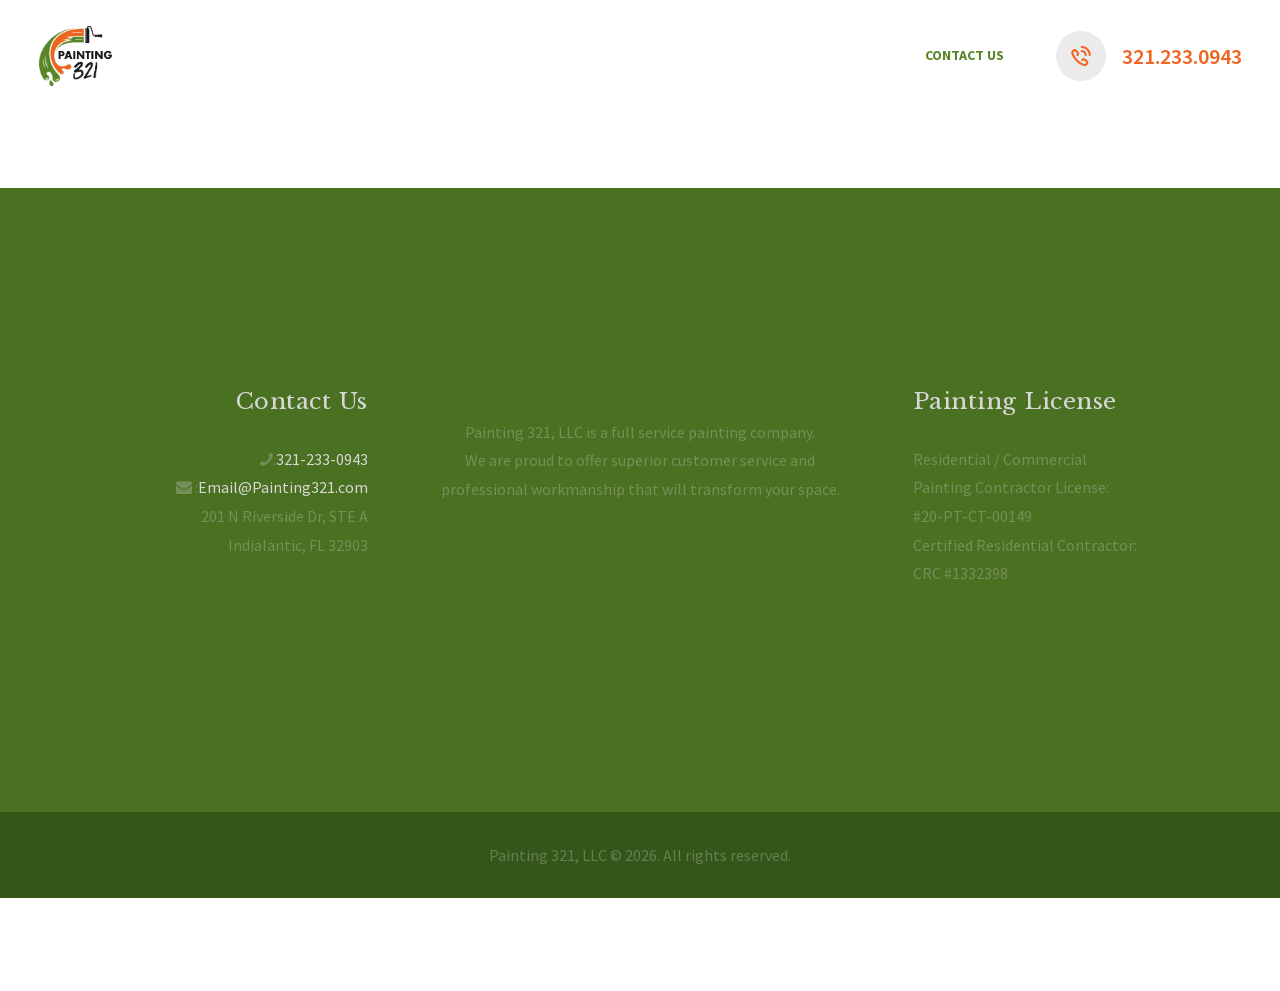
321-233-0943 (322, 459)
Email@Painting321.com (283, 487)
